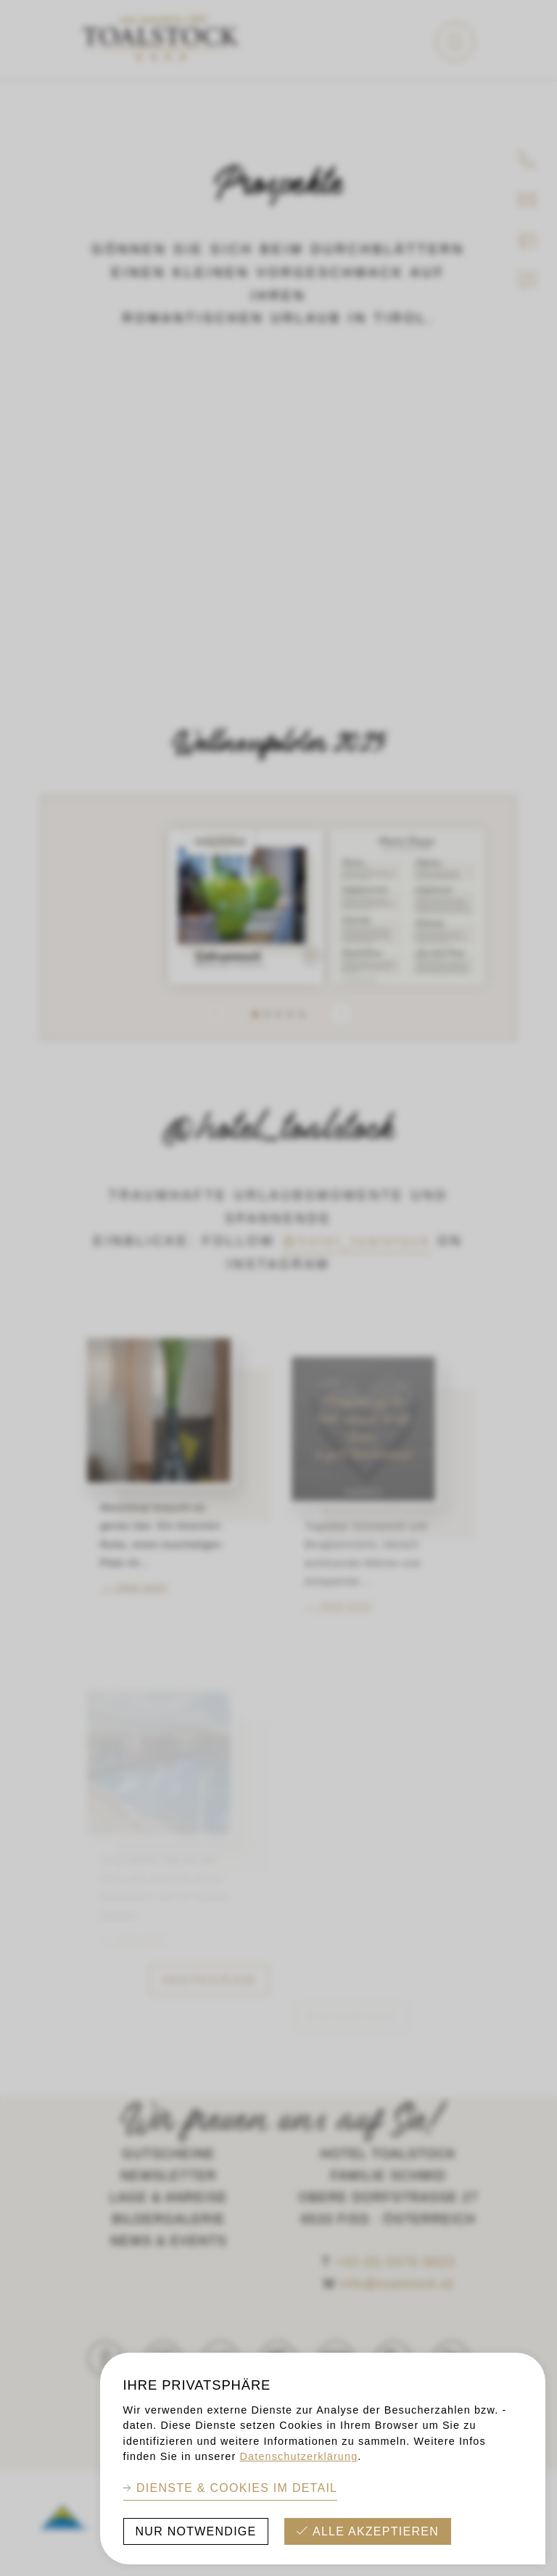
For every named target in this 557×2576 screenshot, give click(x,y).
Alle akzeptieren (376, 2531)
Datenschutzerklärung (299, 2456)
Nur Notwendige (196, 2531)
